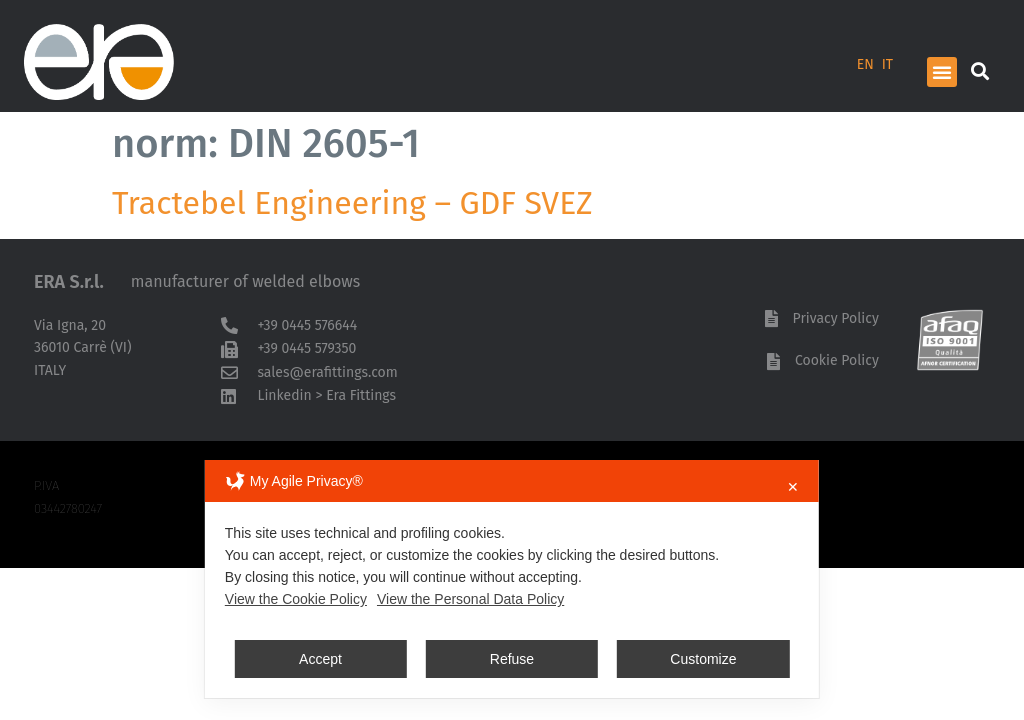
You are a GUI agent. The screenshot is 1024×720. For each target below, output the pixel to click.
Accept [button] (320, 659)
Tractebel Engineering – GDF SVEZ (352, 203)
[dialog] (512, 579)
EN (865, 64)
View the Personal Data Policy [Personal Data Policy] (470, 599)
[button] (942, 72)
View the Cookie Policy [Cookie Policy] (296, 599)
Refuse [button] (512, 659)
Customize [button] (703, 659)
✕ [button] (793, 487)
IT (887, 64)
